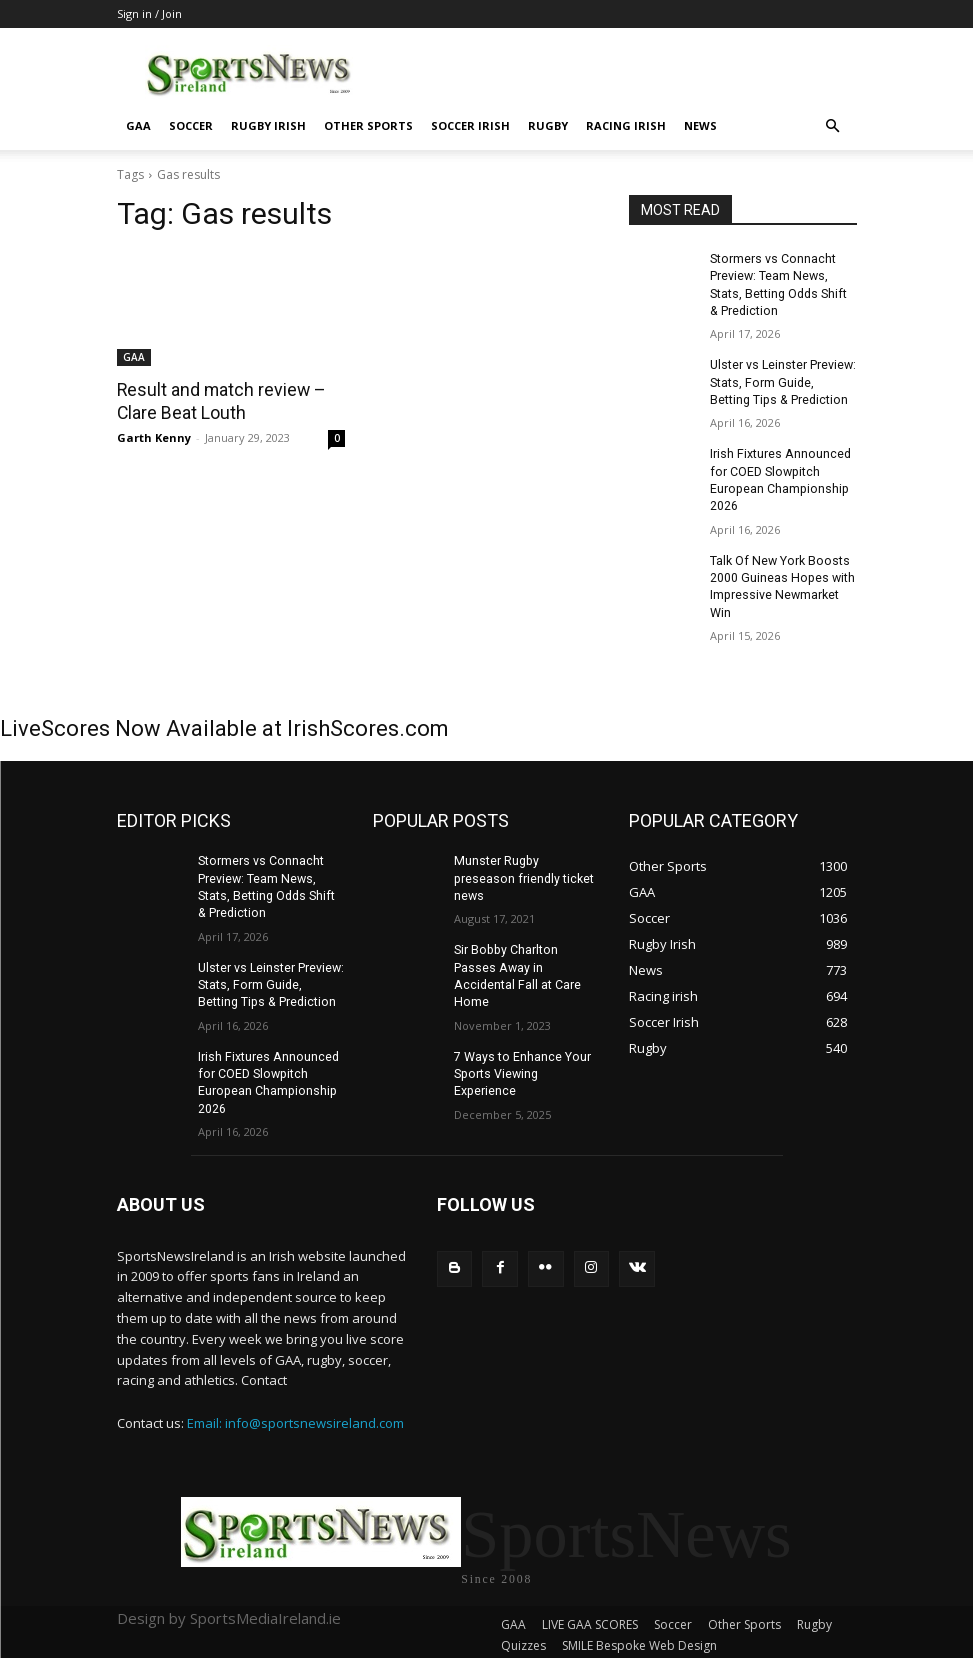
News (700, 125)
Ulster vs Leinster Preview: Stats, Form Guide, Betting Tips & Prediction (783, 380)
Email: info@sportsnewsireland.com (295, 1408)
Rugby (548, 125)
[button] (833, 126)
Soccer (191, 125)
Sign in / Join (149, 13)
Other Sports (368, 125)
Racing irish (626, 125)
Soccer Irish (470, 125)
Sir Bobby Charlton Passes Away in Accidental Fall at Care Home (526, 941)
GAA (138, 125)
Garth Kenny (154, 436)
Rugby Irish (268, 125)
